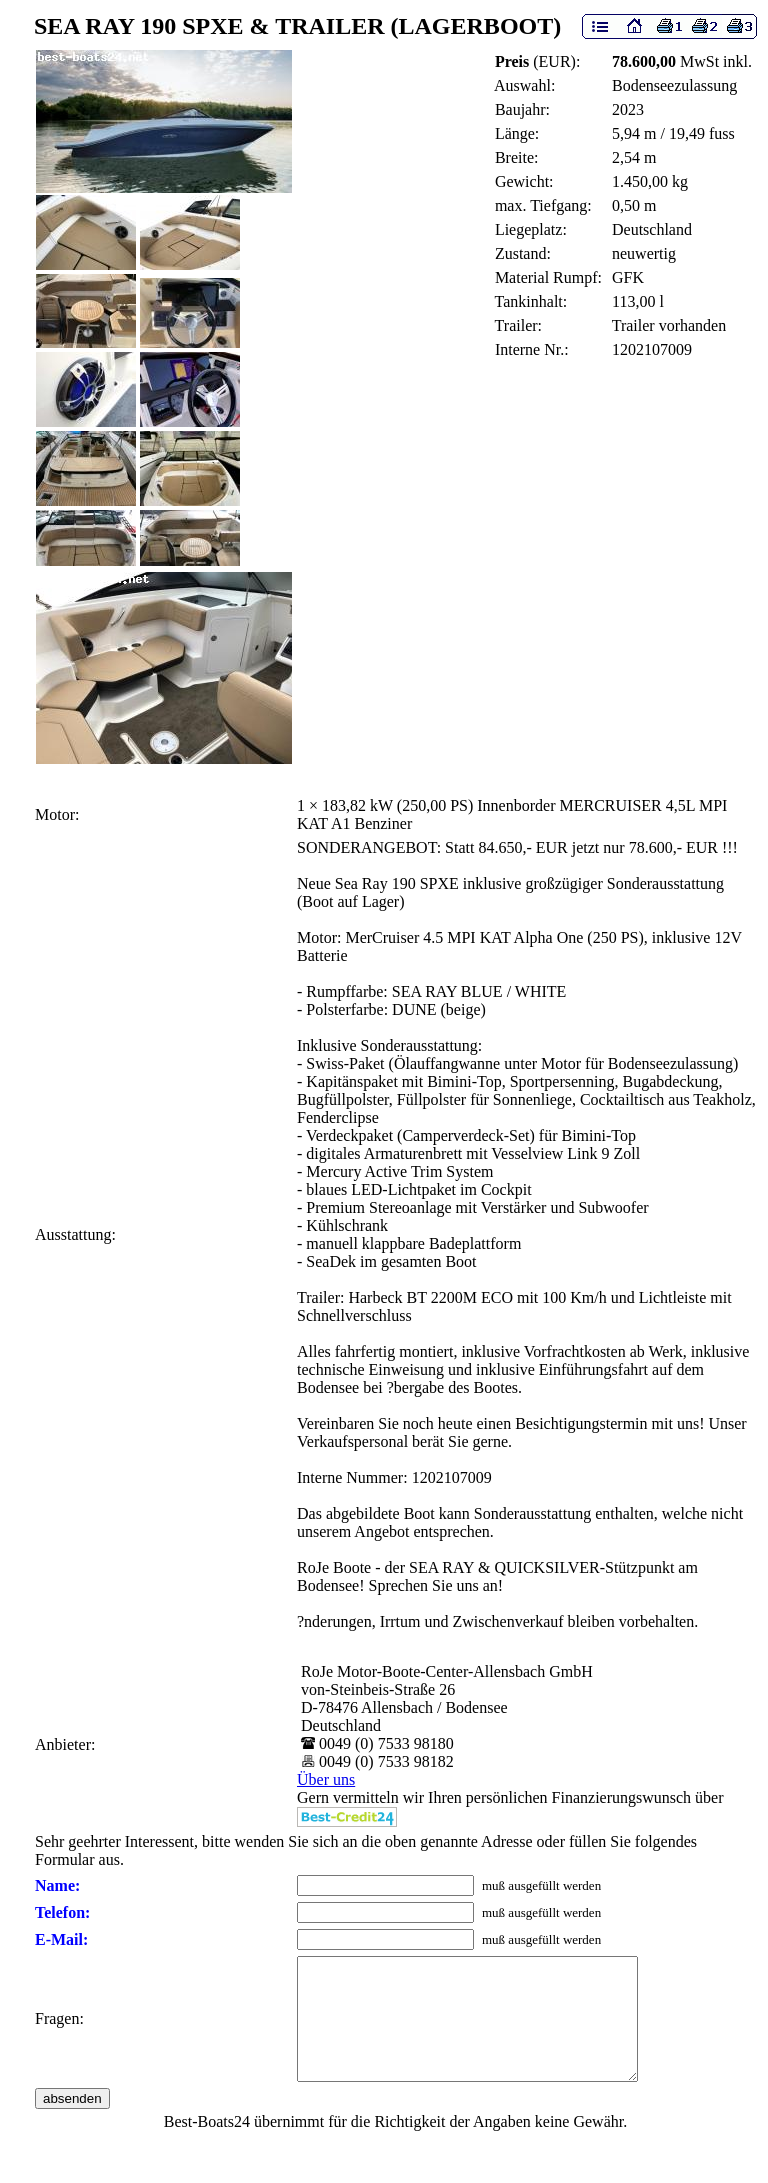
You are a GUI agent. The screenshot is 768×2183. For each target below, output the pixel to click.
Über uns (326, 1779)
